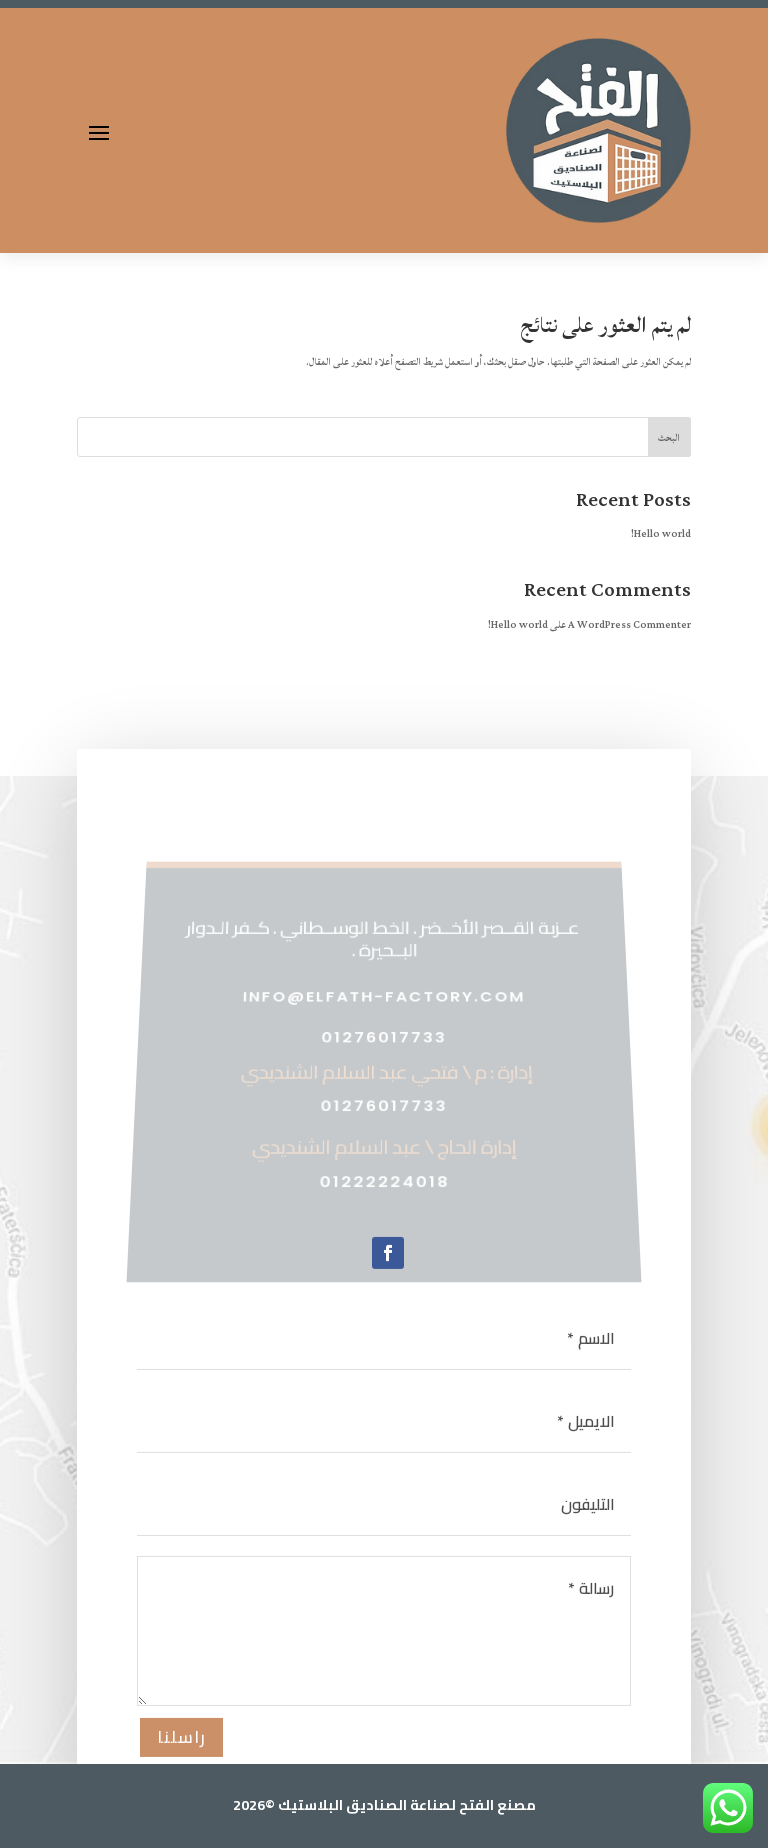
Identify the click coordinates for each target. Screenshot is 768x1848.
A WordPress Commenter (629, 625)
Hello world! (661, 534)
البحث (669, 438)
